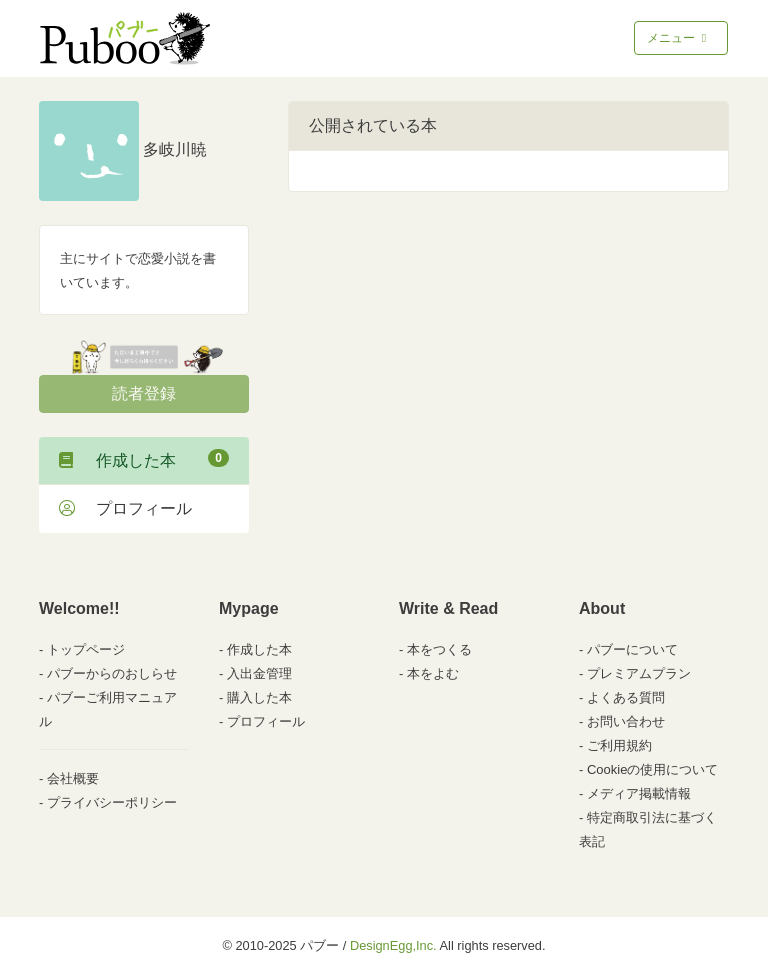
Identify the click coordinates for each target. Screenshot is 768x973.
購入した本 (259, 697)
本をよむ (433, 673)
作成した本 (144, 459)
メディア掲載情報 (639, 793)
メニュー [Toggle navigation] (678, 38)
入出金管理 (259, 673)
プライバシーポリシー (112, 802)
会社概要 (73, 778)
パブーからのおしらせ (112, 673)
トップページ (86, 649)
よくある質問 (626, 697)
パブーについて (632, 649)
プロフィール (125, 508)
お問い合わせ (626, 721)
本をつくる (439, 649)
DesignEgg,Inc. (393, 945)
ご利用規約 (619, 745)
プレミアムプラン (639, 673)
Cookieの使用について (652, 769)
